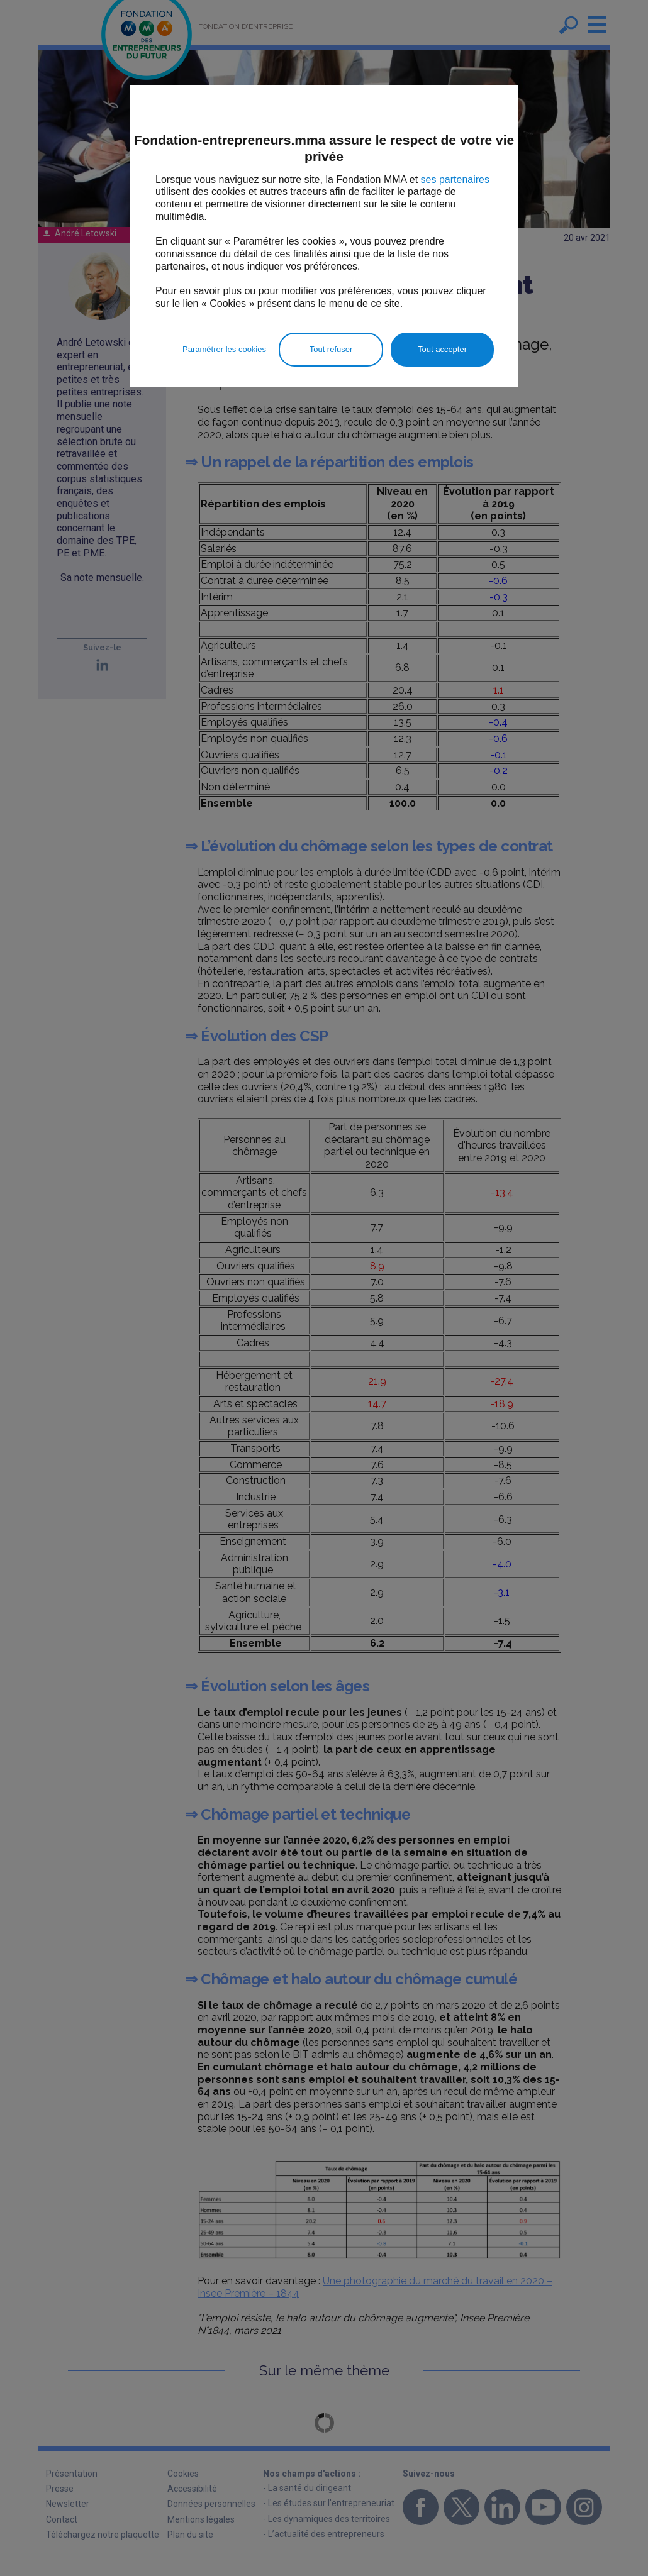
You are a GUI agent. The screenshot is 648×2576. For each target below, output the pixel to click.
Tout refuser (331, 349)
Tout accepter (442, 349)
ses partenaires (455, 179)
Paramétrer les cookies (224, 349)
